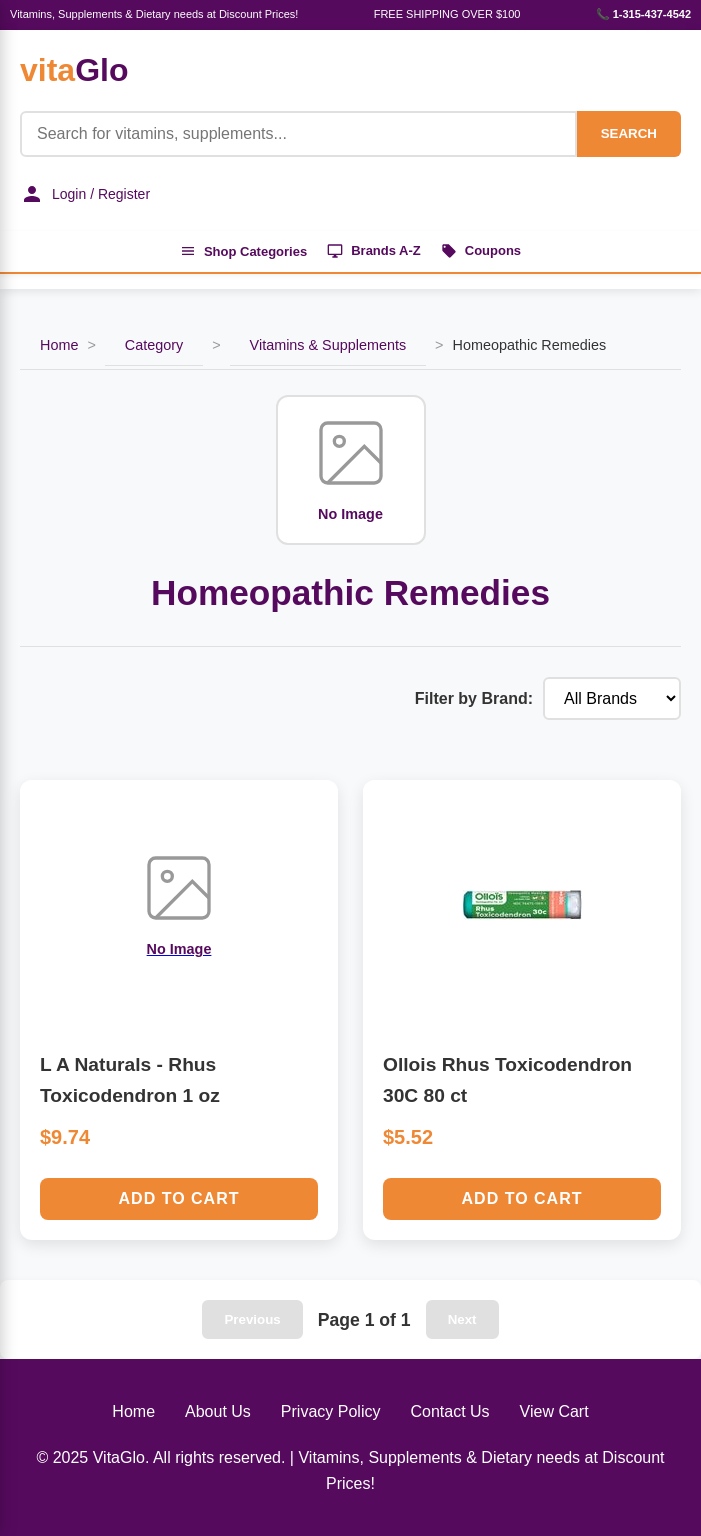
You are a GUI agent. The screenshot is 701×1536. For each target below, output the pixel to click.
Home (59, 345)
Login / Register (85, 194)
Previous (252, 1319)
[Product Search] (298, 134)
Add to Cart (179, 1198)
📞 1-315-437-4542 (643, 14)
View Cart (554, 1411)
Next (462, 1319)
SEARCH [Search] (629, 133)
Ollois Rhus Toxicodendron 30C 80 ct (507, 1080)
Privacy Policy (331, 1411)
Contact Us (449, 1411)
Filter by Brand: (474, 698)
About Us (218, 1411)
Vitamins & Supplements (328, 345)
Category (154, 345)
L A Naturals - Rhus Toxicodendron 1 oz (130, 1080)
